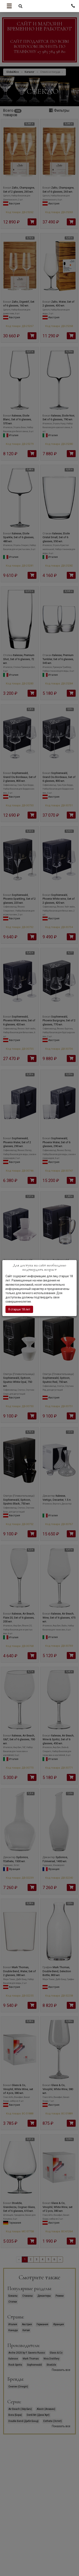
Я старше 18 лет (19, 1309)
